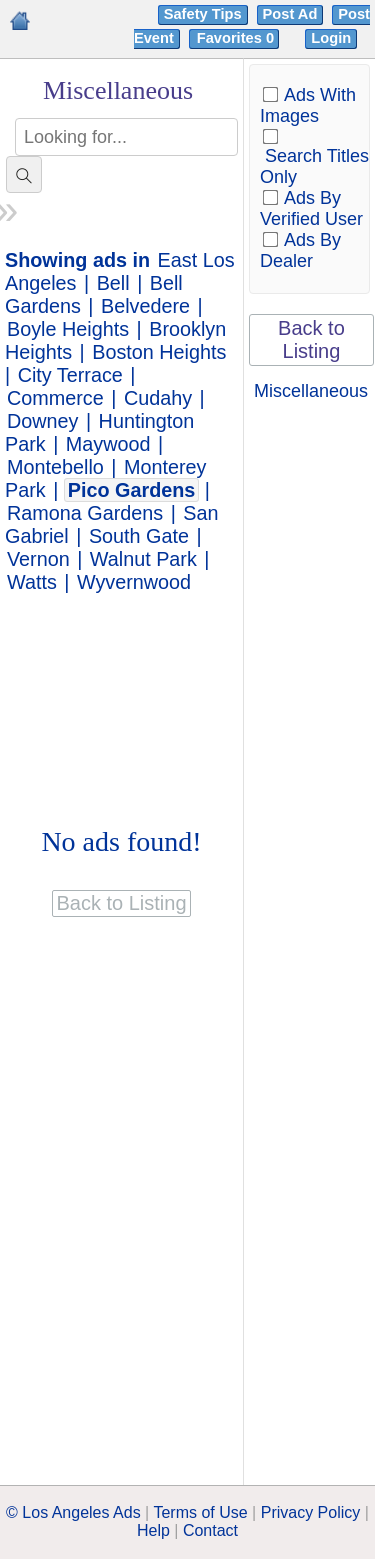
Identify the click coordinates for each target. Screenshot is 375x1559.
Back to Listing (311, 339)
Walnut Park (143, 559)
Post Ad (290, 14)
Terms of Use (200, 1512)
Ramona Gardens (85, 513)
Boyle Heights (68, 329)
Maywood (108, 444)
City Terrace (70, 375)
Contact (210, 1530)
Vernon (38, 559)
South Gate (139, 536)
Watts (32, 582)
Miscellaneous (311, 391)
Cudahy (158, 398)
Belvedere (145, 306)
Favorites (237, 38)
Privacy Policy (311, 1512)
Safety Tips (203, 14)
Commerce (55, 398)
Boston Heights (159, 352)
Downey (42, 421)
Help (153, 1530)
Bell (113, 283)
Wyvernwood (134, 582)
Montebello (55, 467)
